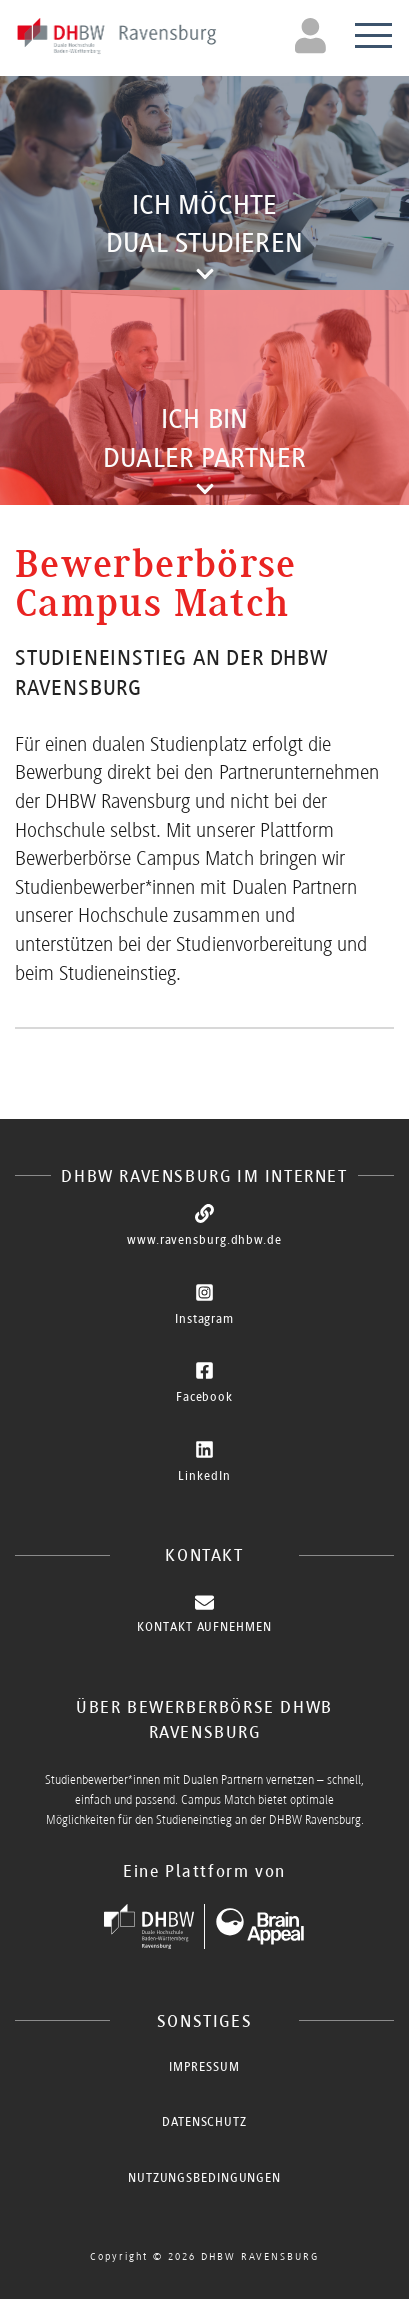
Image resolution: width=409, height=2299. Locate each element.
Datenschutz (204, 2121)
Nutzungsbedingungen (204, 2177)
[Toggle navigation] (313, 35)
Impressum (204, 2066)
